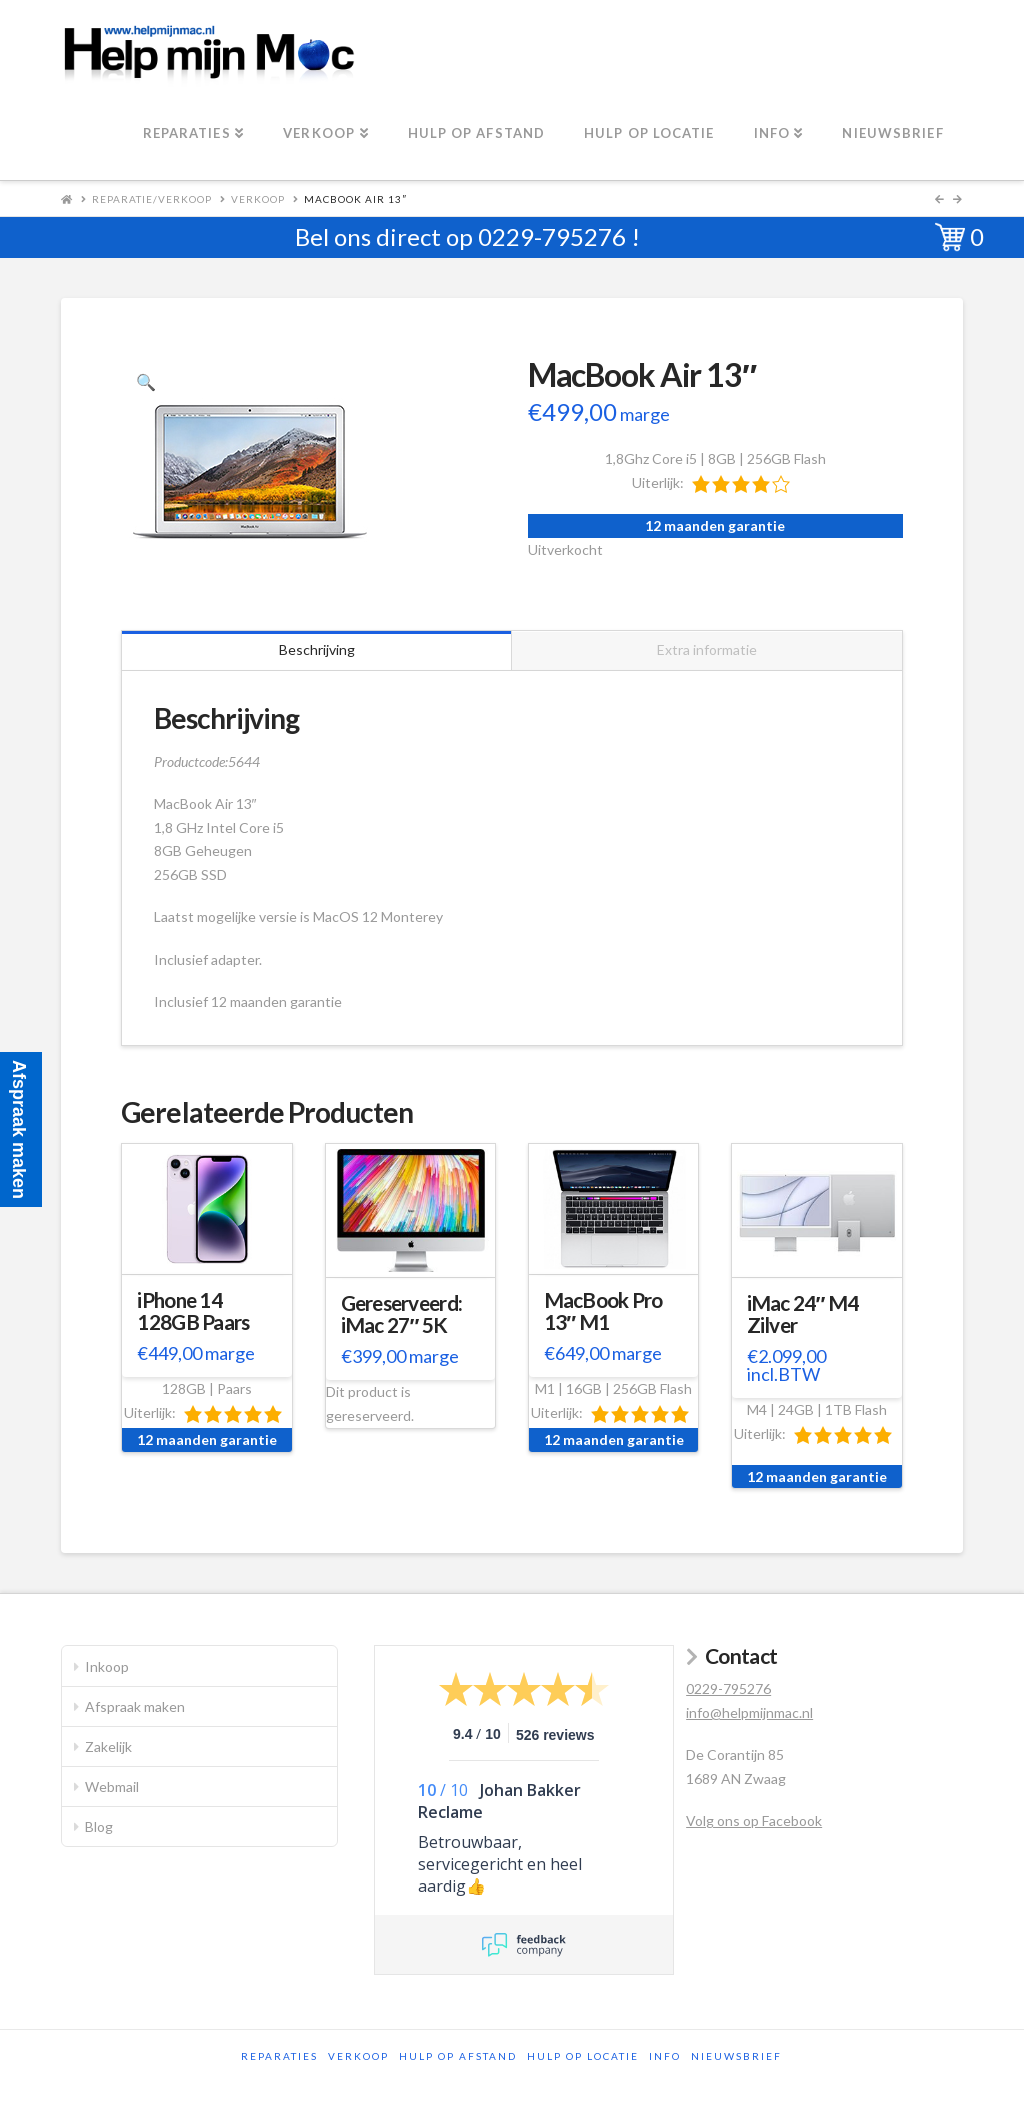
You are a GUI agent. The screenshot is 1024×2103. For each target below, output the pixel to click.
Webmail (112, 1786)
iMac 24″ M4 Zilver (803, 1314)
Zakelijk (108, 1746)
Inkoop (107, 1666)
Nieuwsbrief (736, 2056)
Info (665, 2056)
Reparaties (279, 2056)
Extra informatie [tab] (707, 649)
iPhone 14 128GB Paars (193, 1311)
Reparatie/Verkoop (152, 199)
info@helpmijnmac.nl (749, 1712)
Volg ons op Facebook (754, 1820)
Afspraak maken (135, 1706)
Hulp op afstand (458, 2056)
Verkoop (258, 199)
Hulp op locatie (583, 2056)
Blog (99, 1826)
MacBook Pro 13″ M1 (603, 1311)
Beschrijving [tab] (317, 649)
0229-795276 (552, 236)
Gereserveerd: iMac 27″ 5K (402, 1314)
